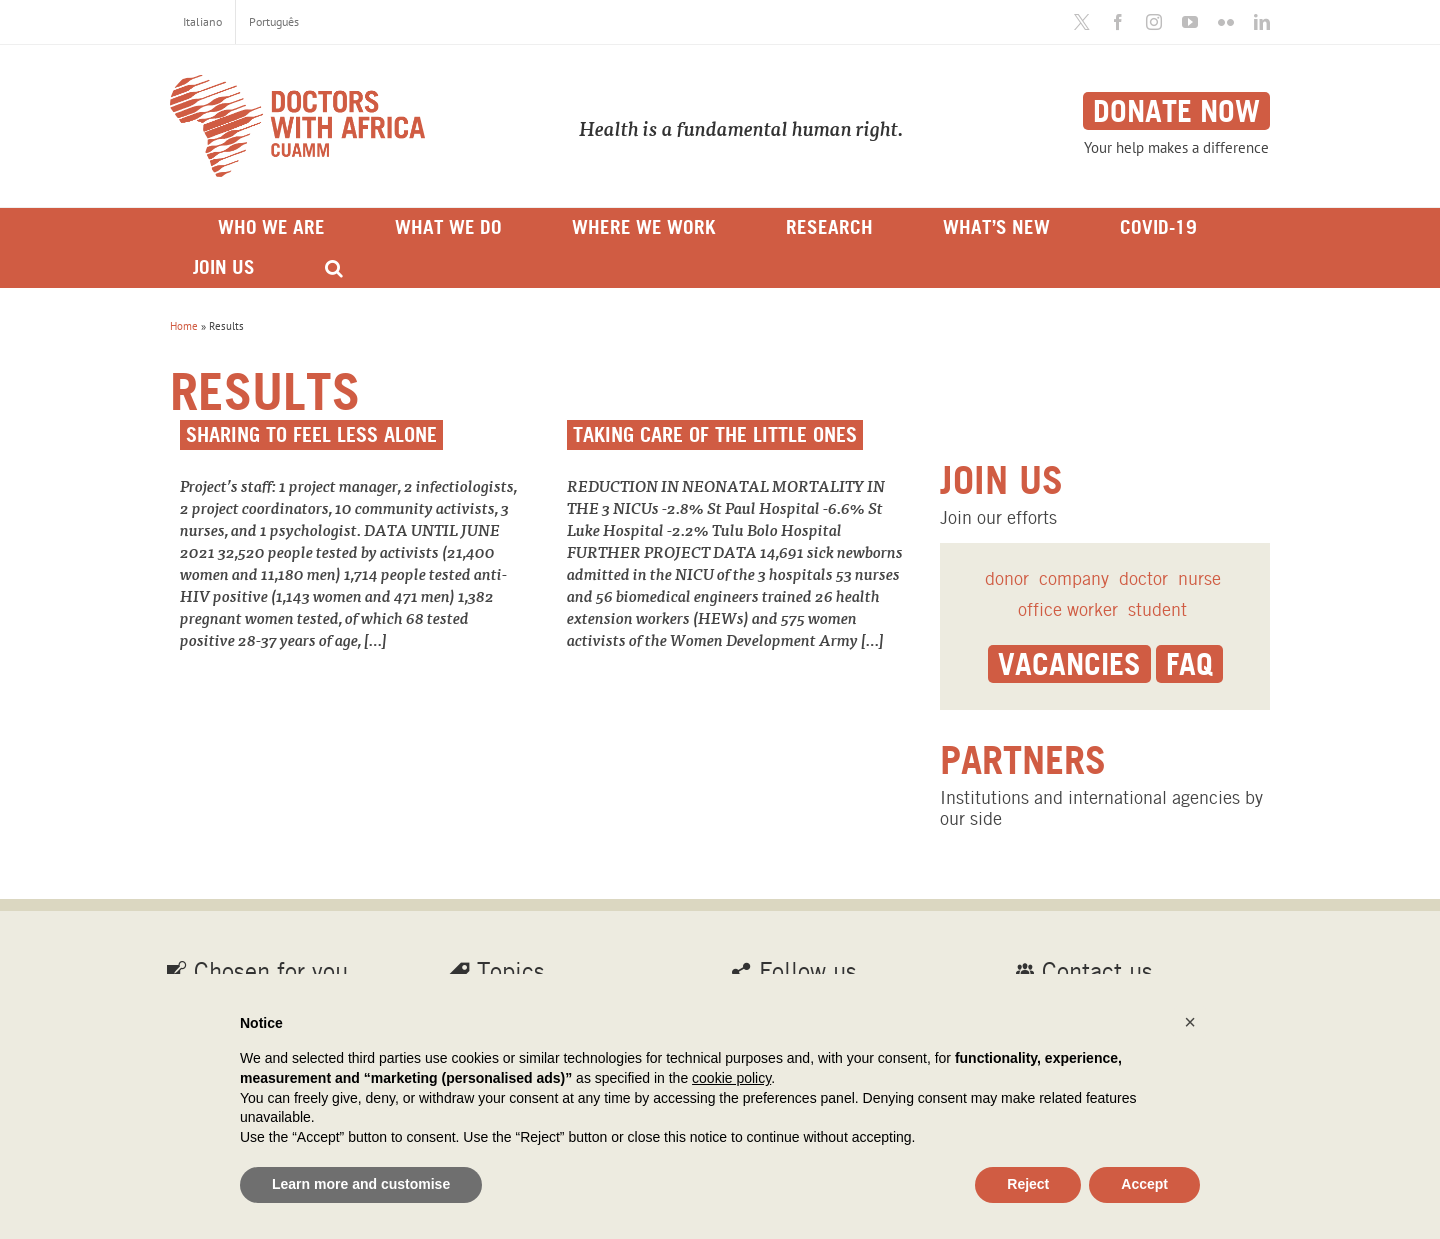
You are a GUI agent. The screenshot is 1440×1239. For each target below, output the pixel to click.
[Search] (333, 268)
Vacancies (1069, 664)
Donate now (1176, 111)
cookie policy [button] (731, 1078)
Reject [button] (1028, 1184)
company (1074, 578)
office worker (1068, 609)
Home (184, 326)
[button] (1190, 1022)
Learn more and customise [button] (361, 1184)
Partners (1023, 760)
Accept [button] (1144, 1184)
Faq (1189, 664)
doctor (1143, 578)
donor (1007, 578)
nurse (1199, 578)
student (1157, 609)
